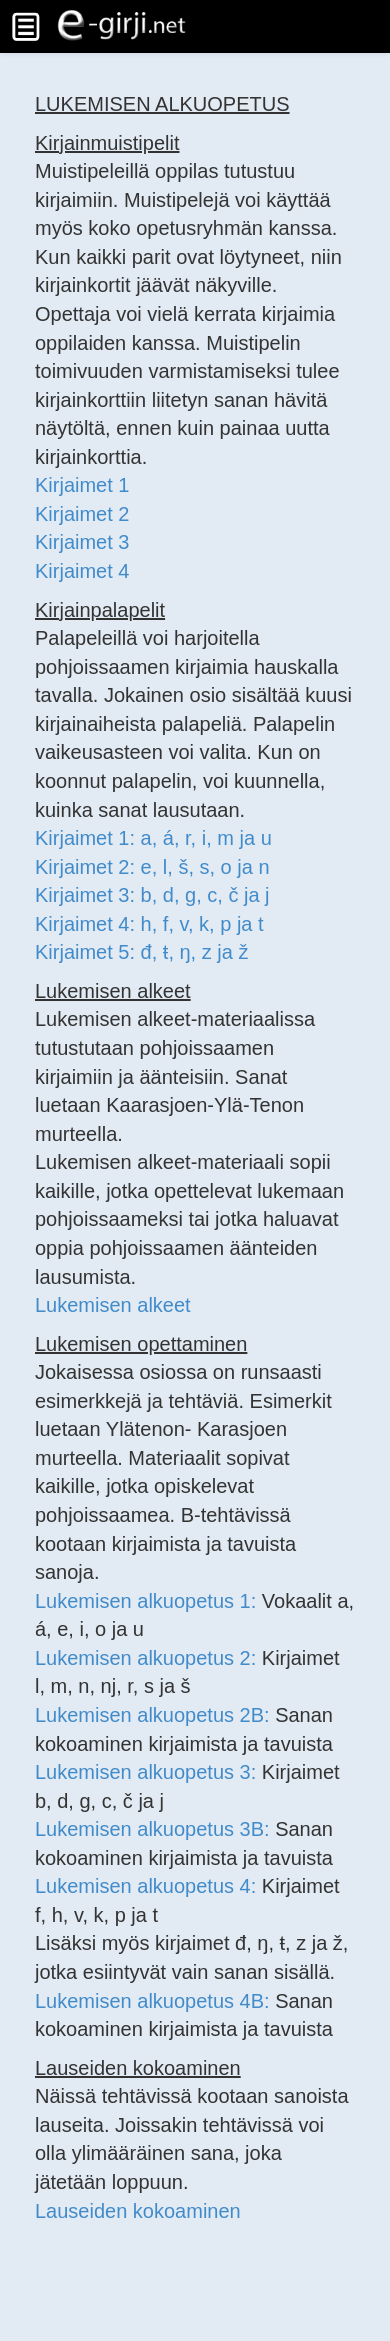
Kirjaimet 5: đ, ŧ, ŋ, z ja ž (141, 952)
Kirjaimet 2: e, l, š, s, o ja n (152, 867)
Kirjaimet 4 (82, 571)
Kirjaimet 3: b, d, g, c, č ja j (152, 895)
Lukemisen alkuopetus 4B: (155, 2001)
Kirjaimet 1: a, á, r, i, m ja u (153, 838)
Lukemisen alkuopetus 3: (148, 1772)
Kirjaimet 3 (82, 542)
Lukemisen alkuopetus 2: (148, 1658)
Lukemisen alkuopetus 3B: (155, 1829)
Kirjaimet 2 (82, 514)
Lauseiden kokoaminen (138, 2211)
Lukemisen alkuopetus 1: (148, 1601)
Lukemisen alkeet (113, 1305)
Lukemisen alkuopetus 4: (148, 1886)
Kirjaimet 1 (82, 485)
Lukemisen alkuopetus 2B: (155, 1715)
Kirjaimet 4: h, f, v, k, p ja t (149, 924)
